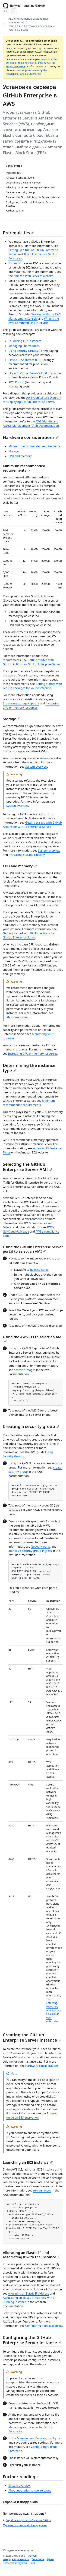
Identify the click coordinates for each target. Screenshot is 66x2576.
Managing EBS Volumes (24, 346)
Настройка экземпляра (38, 26)
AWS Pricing (16, 382)
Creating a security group (31, 1426)
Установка (14, 26)
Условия (33, 2555)
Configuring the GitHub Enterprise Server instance (32, 2339)
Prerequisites (18, 232)
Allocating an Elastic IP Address (28, 2293)
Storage (13, 451)
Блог (32, 2563)
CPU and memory (20, 456)
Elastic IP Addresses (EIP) (24, 360)
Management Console (31, 2438)
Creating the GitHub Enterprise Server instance (32, 2037)
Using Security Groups (23, 351)
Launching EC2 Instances (24, 341)
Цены (50, 2559)
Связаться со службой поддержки (25, 2525)
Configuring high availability (43, 2326)
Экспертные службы (15, 2563)
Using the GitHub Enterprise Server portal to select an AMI (33, 1249)
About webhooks (17, 1017)
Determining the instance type (29, 1067)
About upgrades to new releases (29, 2490)
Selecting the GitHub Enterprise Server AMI (27, 1166)
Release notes (39, 1270)
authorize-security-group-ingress (30, 1551)
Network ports (40, 1546)
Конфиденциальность (16, 2559)
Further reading (21, 2476)
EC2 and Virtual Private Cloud (27, 373)
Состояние (38, 2559)
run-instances (42, 2190)
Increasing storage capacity (21, 703)
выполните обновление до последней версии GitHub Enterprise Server (31, 62)
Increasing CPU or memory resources (32, 1054)
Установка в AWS (18, 29)
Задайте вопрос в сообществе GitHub (27, 2520)
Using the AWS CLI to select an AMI (33, 1339)
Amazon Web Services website (33, 276)
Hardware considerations (31, 437)
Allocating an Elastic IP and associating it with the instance (31, 2254)
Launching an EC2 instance (28, 2162)
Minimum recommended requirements (34, 446)
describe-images (25, 1370)
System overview (36, 766)
